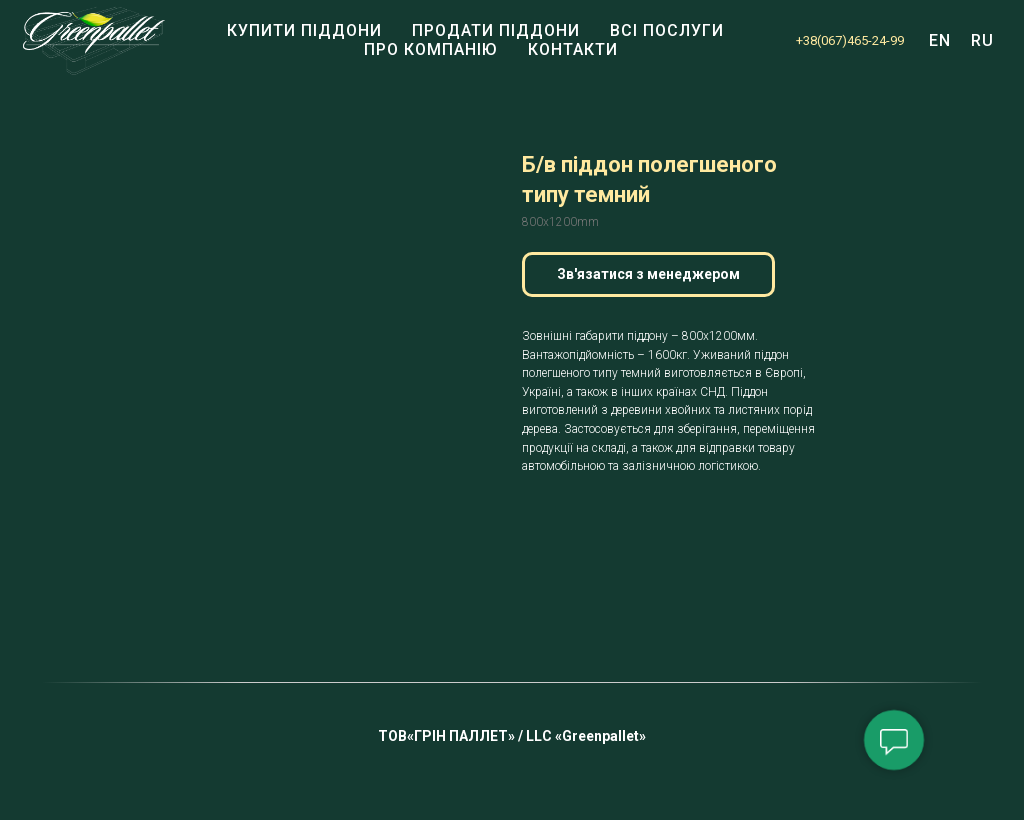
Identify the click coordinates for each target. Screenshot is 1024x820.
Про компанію (431, 49)
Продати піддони (496, 30)
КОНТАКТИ (573, 49)
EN (940, 40)
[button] (648, 274)
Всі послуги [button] (667, 30)
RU (982, 40)
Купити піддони (304, 30)
